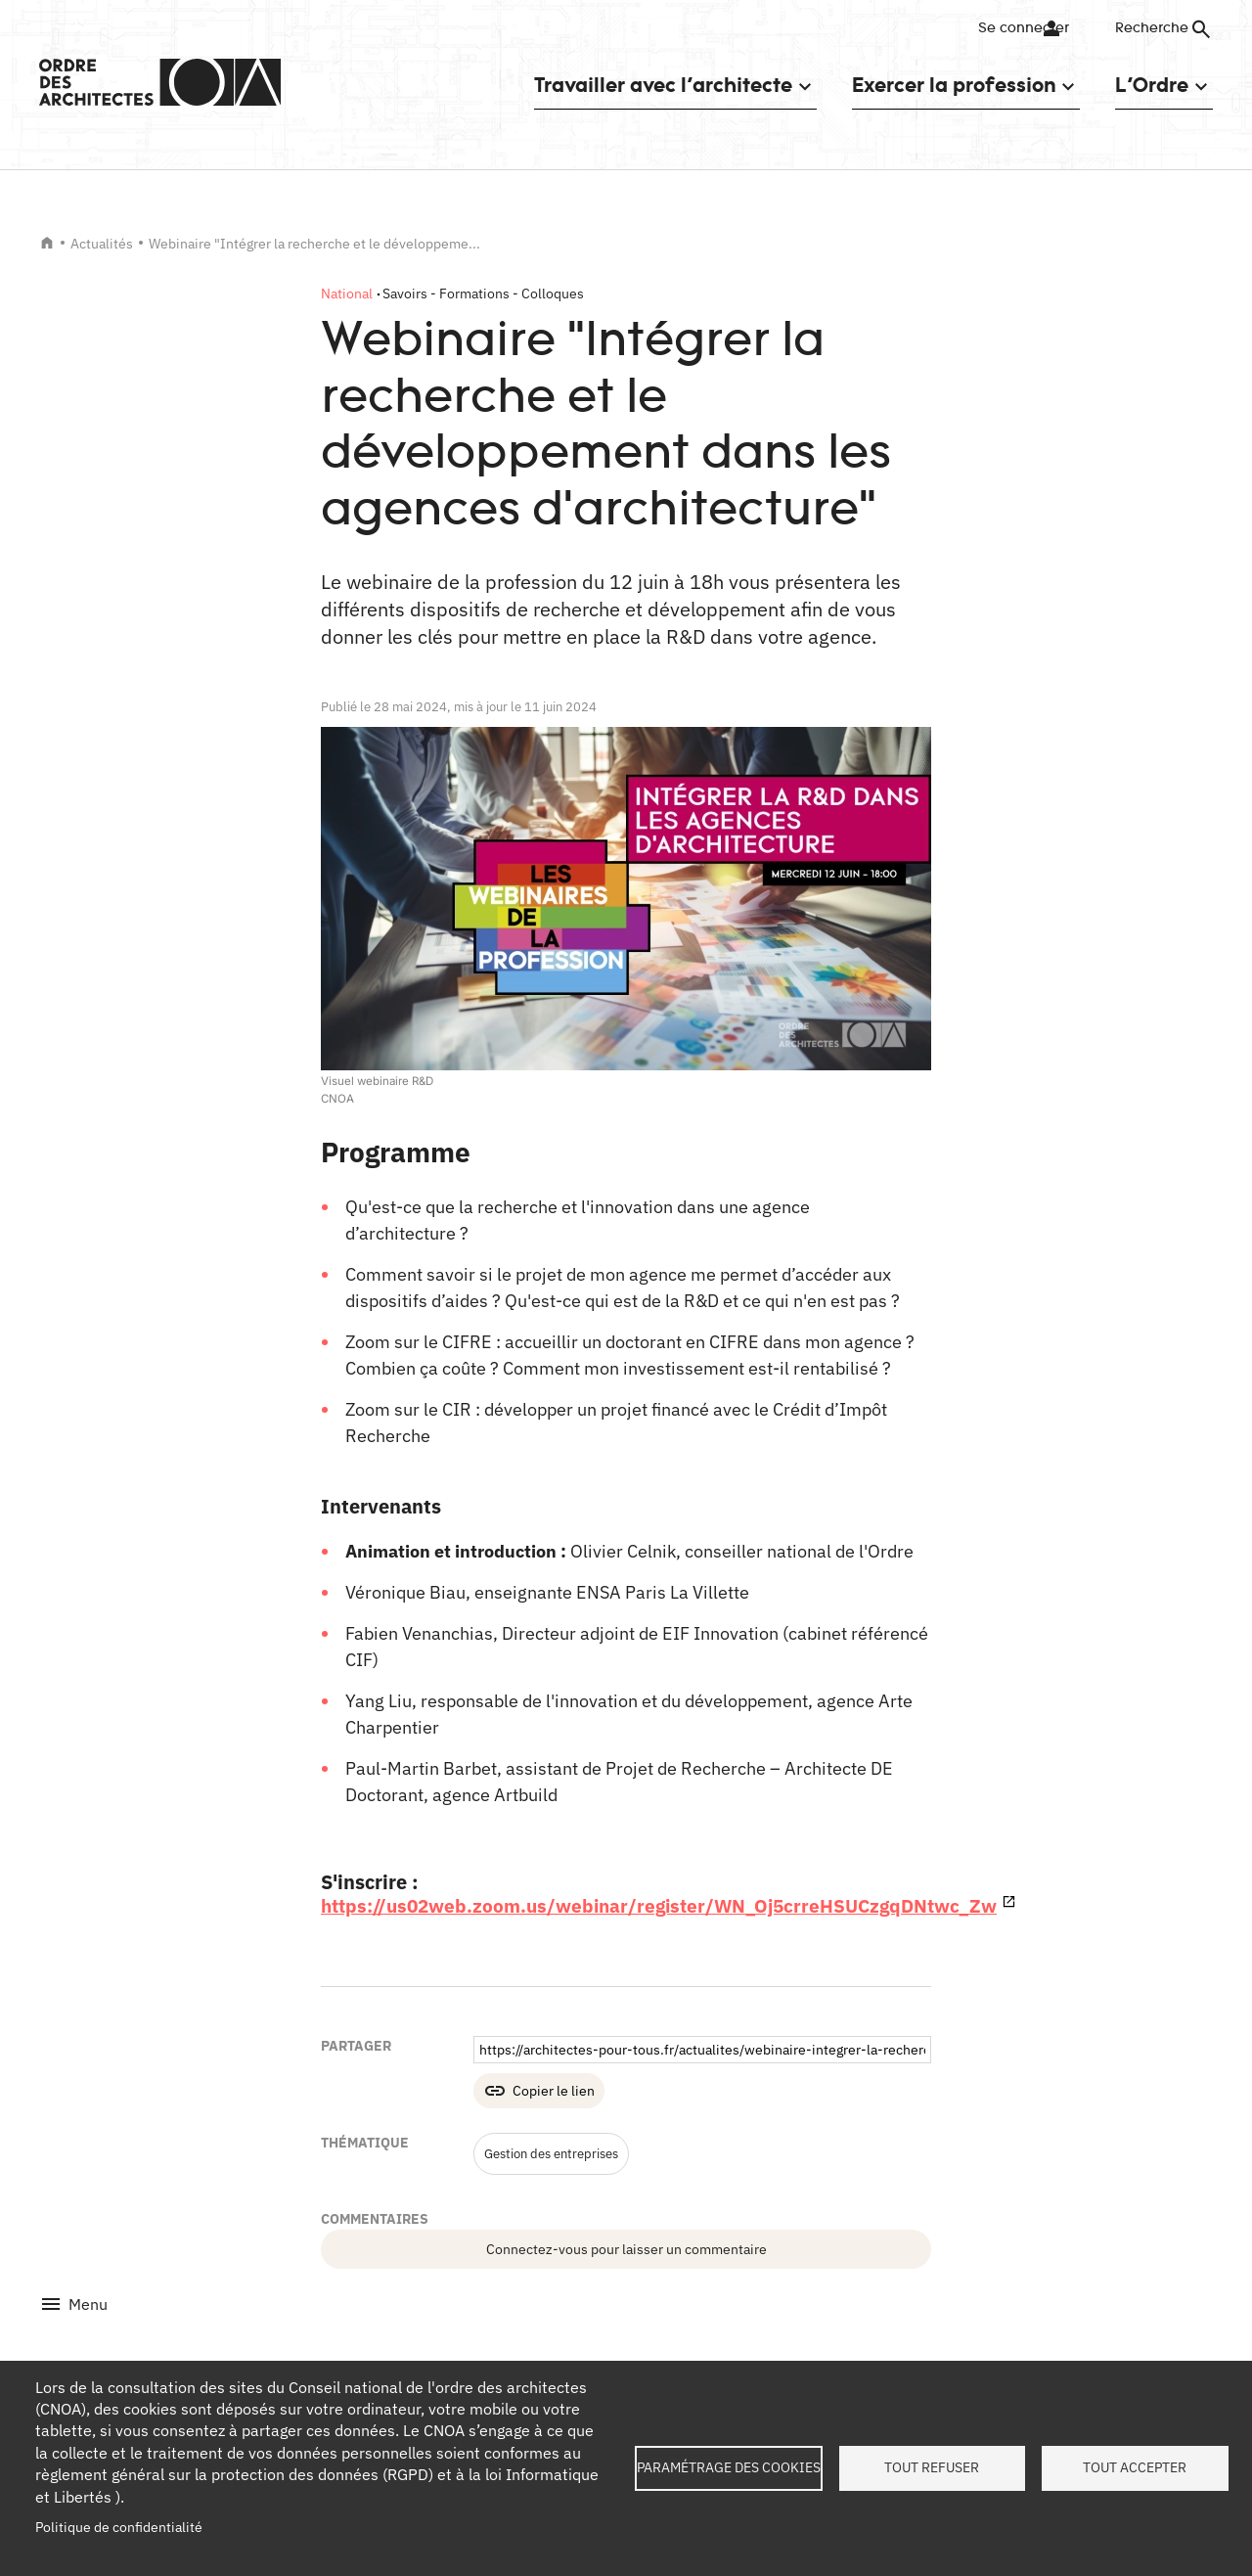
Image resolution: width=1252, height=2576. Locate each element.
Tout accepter (1134, 2467)
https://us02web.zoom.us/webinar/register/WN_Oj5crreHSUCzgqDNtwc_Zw (671, 1905)
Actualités (101, 243)
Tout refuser (931, 2467)
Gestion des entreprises (558, 2153)
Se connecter (1011, 28)
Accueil (47, 242)
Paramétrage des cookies (729, 2467)
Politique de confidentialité (118, 2527)
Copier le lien (554, 2091)
